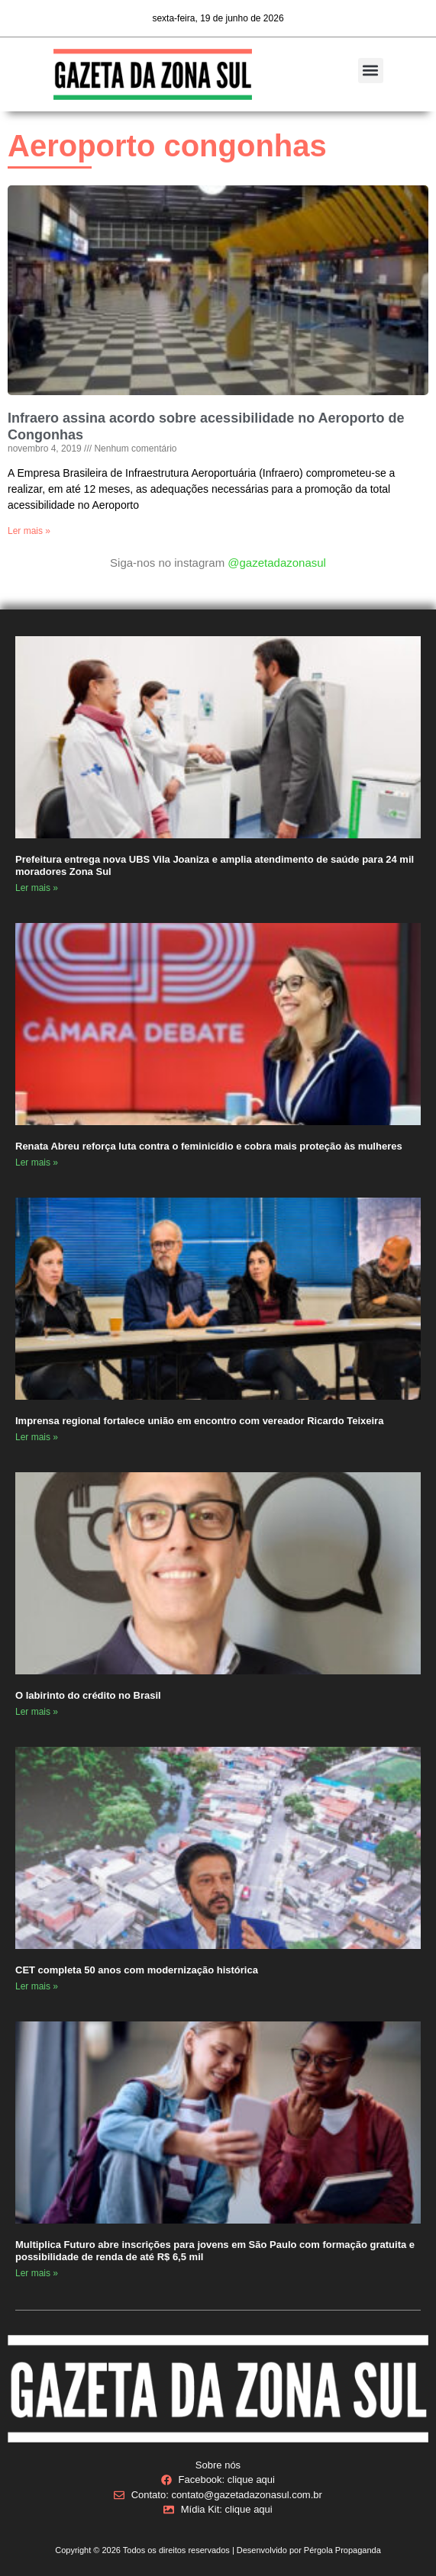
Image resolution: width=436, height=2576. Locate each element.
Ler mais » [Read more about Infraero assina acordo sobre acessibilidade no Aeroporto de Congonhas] (29, 531)
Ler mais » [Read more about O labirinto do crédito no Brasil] (36, 1711)
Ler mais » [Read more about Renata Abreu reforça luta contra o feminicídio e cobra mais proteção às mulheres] (36, 1162)
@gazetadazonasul (277, 562)
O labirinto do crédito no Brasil (88, 1695)
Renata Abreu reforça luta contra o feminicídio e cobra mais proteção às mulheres (210, 1146)
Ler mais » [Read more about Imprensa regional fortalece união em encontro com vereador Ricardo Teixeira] (36, 1437)
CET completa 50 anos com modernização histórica (137, 1970)
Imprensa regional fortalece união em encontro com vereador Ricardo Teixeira (200, 1420)
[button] (370, 70)
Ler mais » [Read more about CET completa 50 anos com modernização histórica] (36, 1986)
